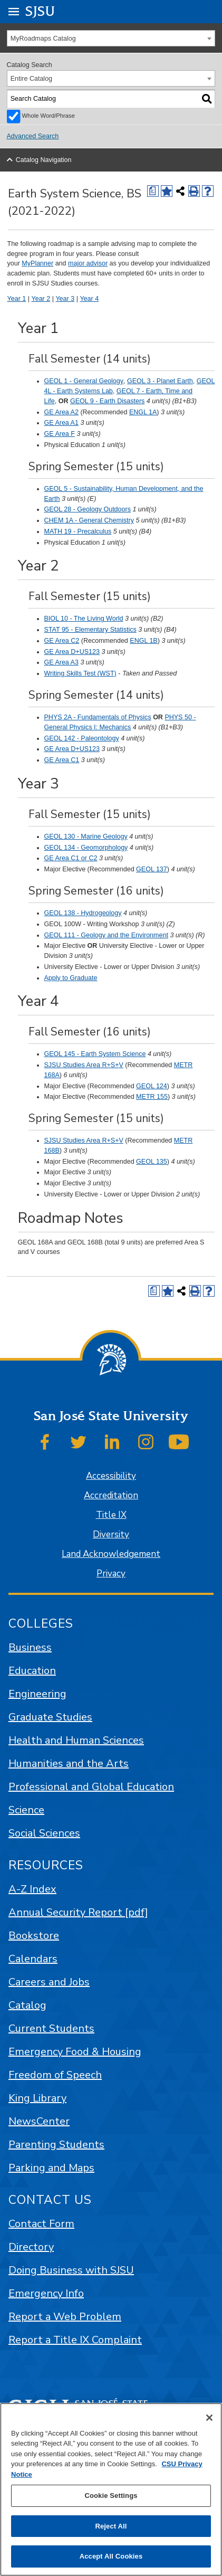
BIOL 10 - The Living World (83, 618)
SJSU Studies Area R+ (77, 1065)
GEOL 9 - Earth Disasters (107, 401)
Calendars (32, 1959)
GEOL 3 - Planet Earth (160, 381)
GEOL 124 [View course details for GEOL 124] (151, 1086)
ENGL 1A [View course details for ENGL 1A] (143, 412)
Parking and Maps (51, 2168)
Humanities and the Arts (68, 1763)
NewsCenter (39, 2121)
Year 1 (16, 298)
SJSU (40, 11)
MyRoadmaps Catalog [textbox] (43, 38)
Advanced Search (33, 136)
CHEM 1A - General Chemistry (89, 520)
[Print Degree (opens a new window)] (153, 191)
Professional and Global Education (91, 1787)
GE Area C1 (62, 760)
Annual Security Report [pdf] (78, 1912)
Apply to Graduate (71, 978)
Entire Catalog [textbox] (31, 78)
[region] (111, 2489)
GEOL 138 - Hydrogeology (83, 913)
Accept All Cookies (111, 2556)
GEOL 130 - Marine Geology (86, 836)
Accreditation (111, 1495)
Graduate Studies (50, 1717)
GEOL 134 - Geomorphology (86, 847)
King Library (37, 2098)
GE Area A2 (61, 412)
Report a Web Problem (64, 2316)
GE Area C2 (62, 640)
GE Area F (59, 434)
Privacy (111, 1573)
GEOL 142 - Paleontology (81, 738)
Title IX (111, 1515)
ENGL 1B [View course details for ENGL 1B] (143, 640)
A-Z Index (32, 1889)
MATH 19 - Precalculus (78, 531)
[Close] (209, 2417)
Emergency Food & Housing (74, 2052)
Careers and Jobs (49, 1982)
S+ (115, 1065)
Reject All (111, 2526)
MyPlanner (37, 263)
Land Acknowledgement (111, 1554)
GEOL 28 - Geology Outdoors (87, 509)
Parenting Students (56, 2144)
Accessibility (111, 1476)
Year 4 (89, 298)
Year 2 (40, 298)
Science (26, 1810)
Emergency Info (46, 2293)
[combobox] (111, 38)
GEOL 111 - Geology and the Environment (106, 935)
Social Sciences (44, 1833)
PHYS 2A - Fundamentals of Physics (97, 717)
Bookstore (33, 1935)
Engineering (37, 1694)
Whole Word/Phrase (48, 115)
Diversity (111, 1534)
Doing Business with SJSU (71, 2270)
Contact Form (41, 2224)
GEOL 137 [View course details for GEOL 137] (151, 869)
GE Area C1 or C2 (71, 858)
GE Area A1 (61, 422)
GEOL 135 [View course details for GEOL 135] (151, 1161)
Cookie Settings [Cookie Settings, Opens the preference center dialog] (110, 2495)
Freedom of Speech (55, 2075)
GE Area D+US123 (72, 651)
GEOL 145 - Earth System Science (95, 1054)
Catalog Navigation (44, 160)
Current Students (51, 2028)
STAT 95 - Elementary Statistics (90, 629)
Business (30, 1647)
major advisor (88, 263)
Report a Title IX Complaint (75, 2340)
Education (32, 1671)
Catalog (27, 2005)
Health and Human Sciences (76, 1740)
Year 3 (64, 298)
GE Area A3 (61, 662)
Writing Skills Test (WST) (80, 673)
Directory (31, 2247)
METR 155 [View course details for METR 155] (152, 1096)
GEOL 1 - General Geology (84, 381)
